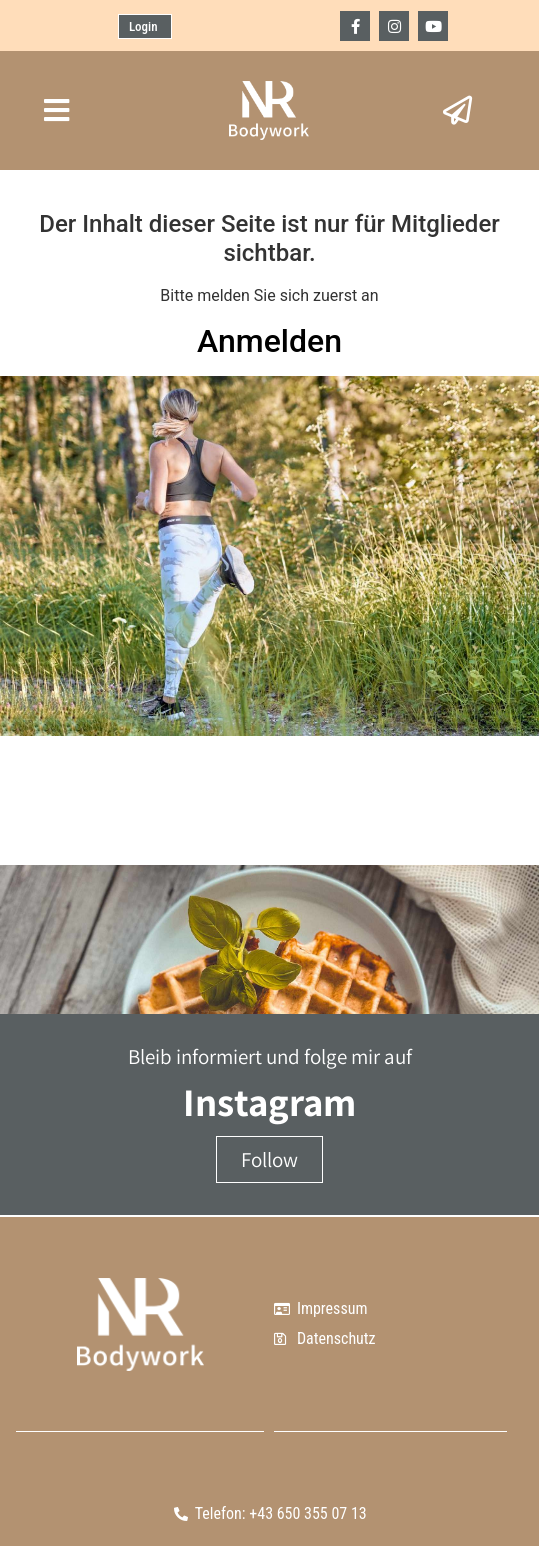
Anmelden (269, 341)
